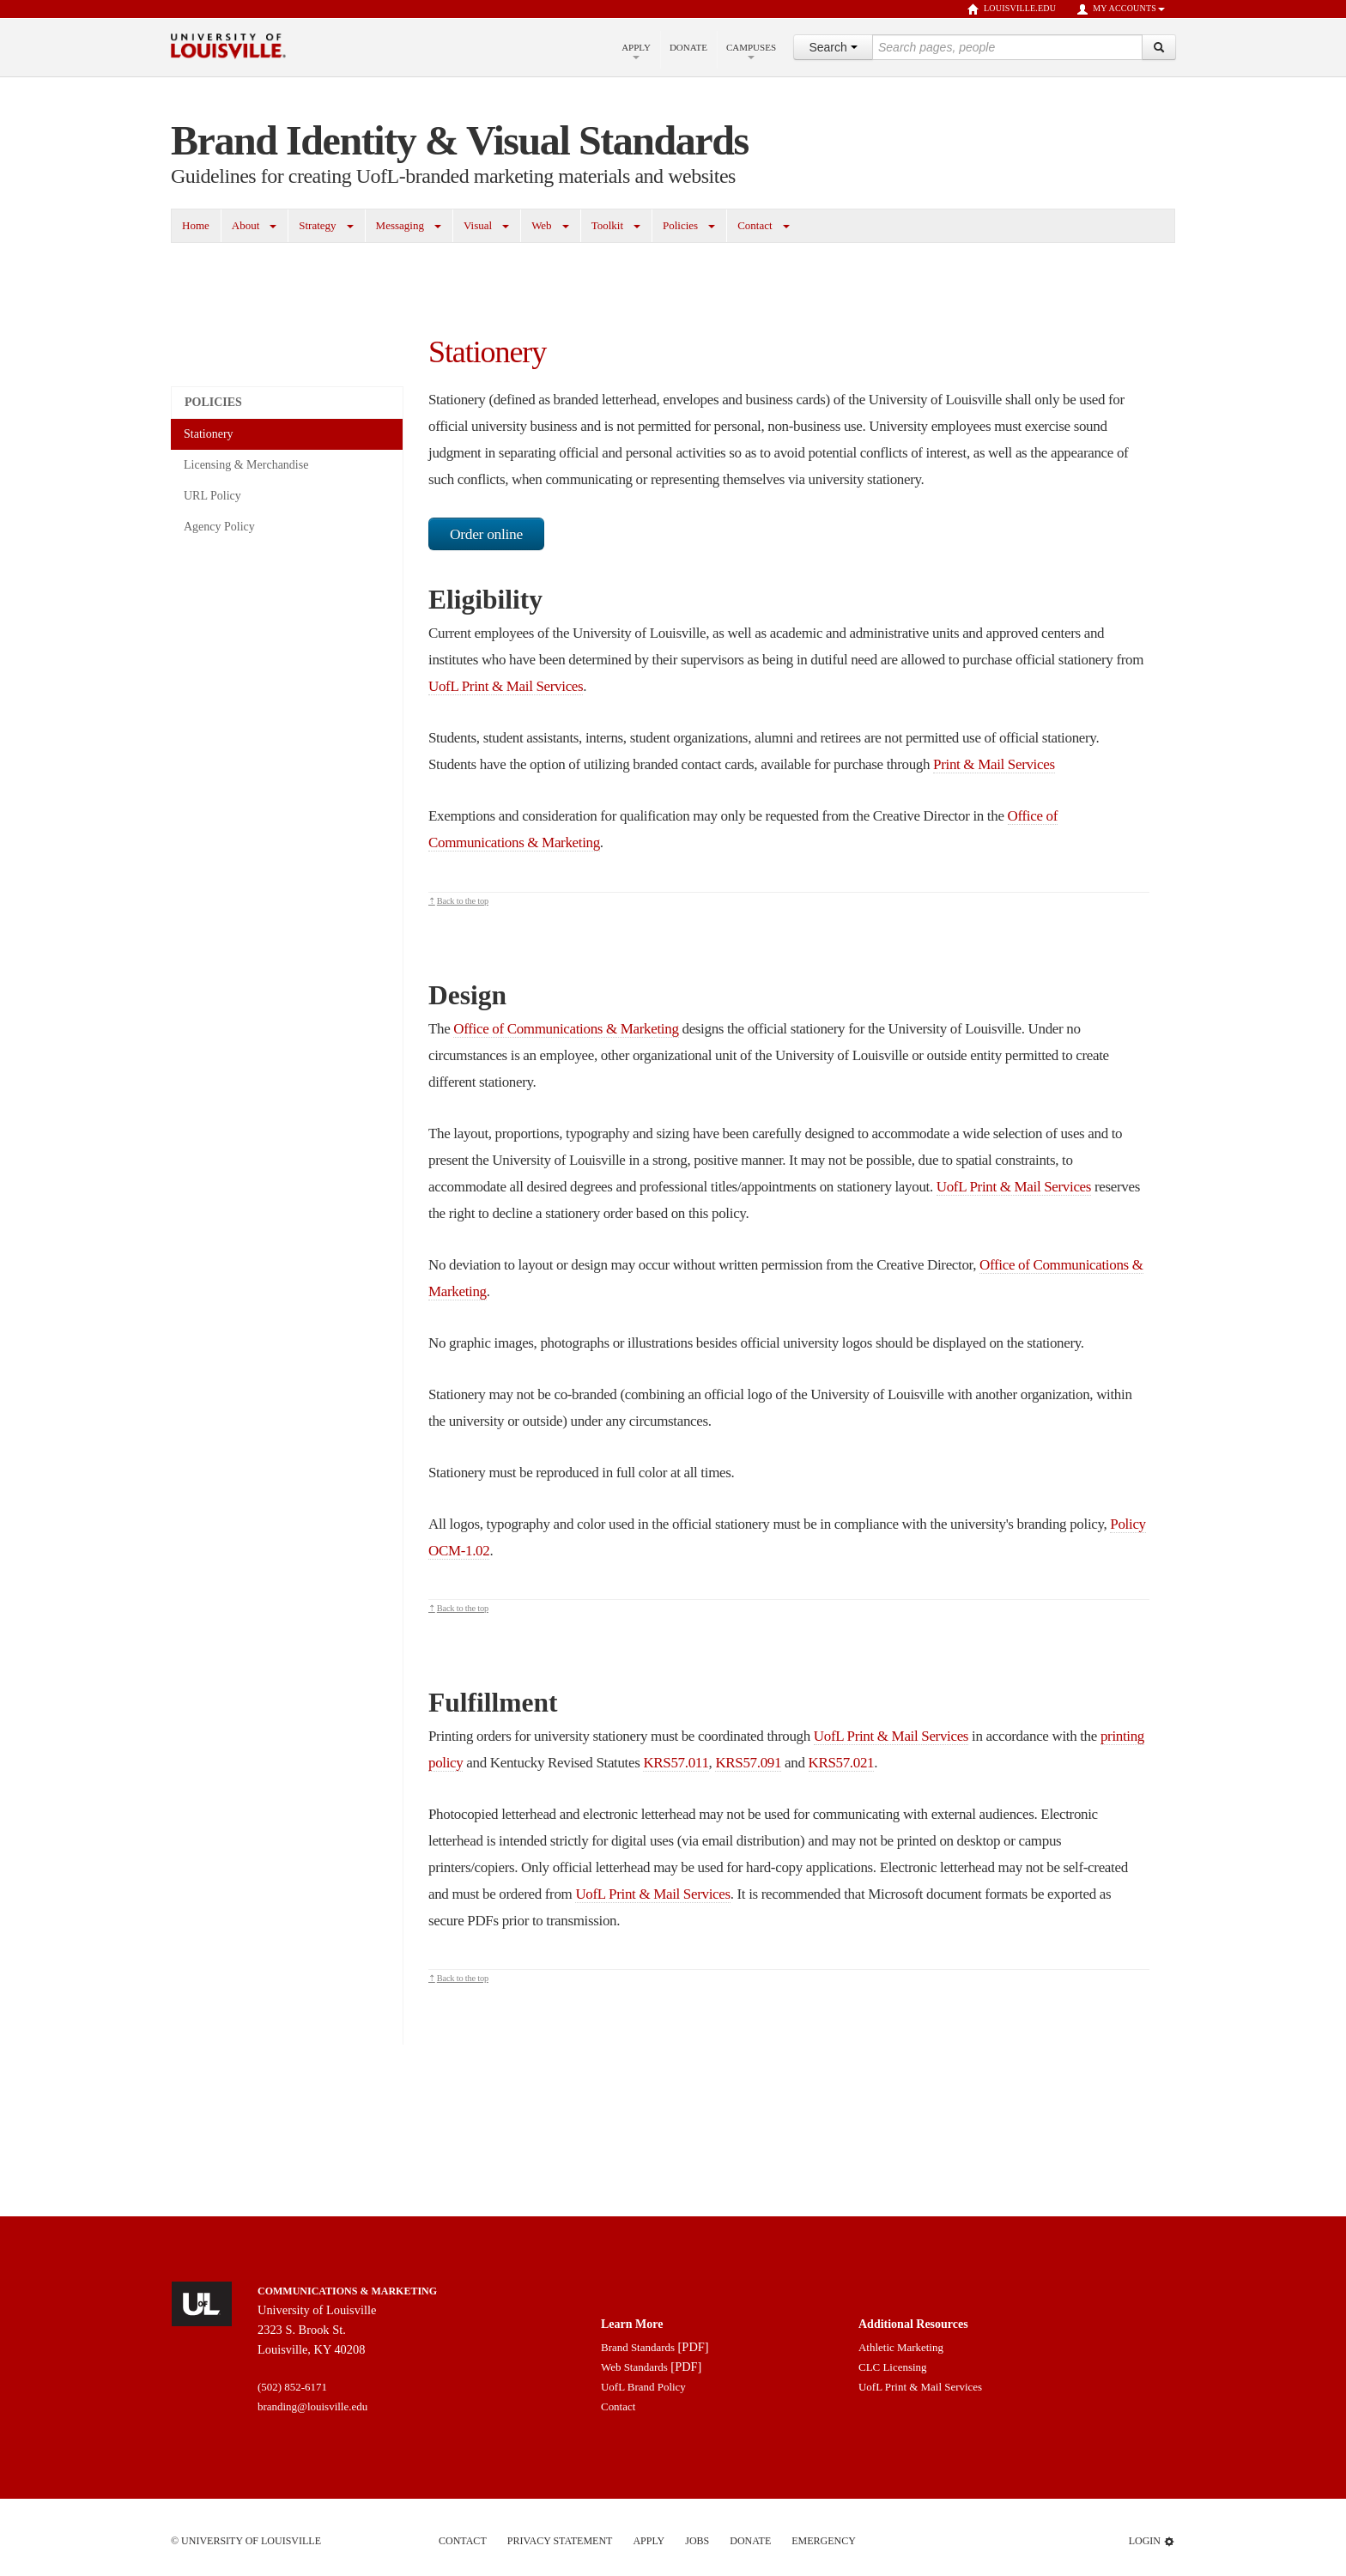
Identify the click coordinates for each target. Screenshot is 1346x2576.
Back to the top (462, 901)
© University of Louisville (246, 2541)
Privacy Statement (560, 2541)
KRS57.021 (842, 1763)
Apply (636, 50)
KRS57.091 (748, 1763)
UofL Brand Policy (643, 2386)
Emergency (823, 2541)
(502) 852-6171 (292, 2386)
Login (1152, 2541)
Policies (680, 225)
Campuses (751, 50)
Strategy (317, 225)
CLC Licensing (892, 2367)
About (246, 225)
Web (541, 225)
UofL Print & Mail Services (505, 686)
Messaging (400, 225)
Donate (688, 47)
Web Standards (634, 2367)
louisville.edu (1011, 9)
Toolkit (607, 225)
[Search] (1159, 47)
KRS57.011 (675, 1763)
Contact (754, 225)
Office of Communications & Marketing (565, 1029)
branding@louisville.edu (312, 2406)
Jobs (697, 2541)
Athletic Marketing (900, 2347)
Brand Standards (638, 2347)
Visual (478, 225)
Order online (486, 533)
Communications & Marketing (347, 2291)
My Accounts (1120, 9)
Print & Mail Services (994, 764)
